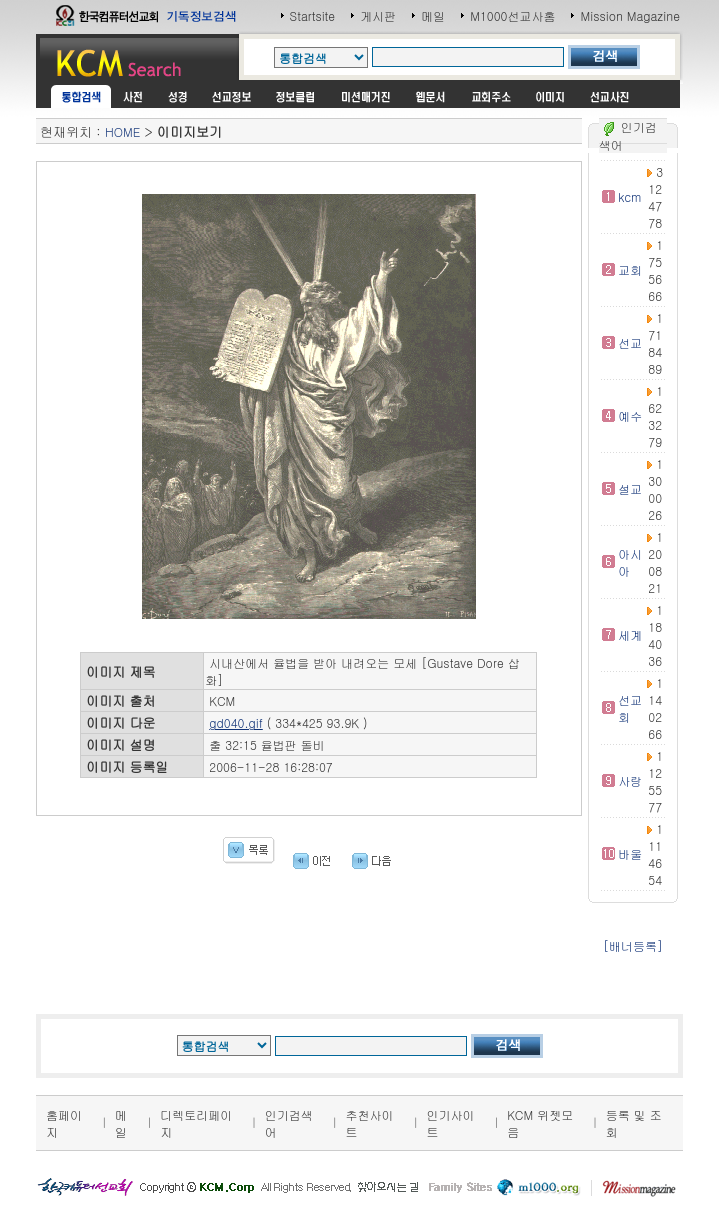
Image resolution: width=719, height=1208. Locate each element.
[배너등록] (633, 945)
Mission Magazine (630, 15)
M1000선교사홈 (512, 15)
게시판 (378, 15)
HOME (122, 131)
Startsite (313, 15)
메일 (433, 15)
